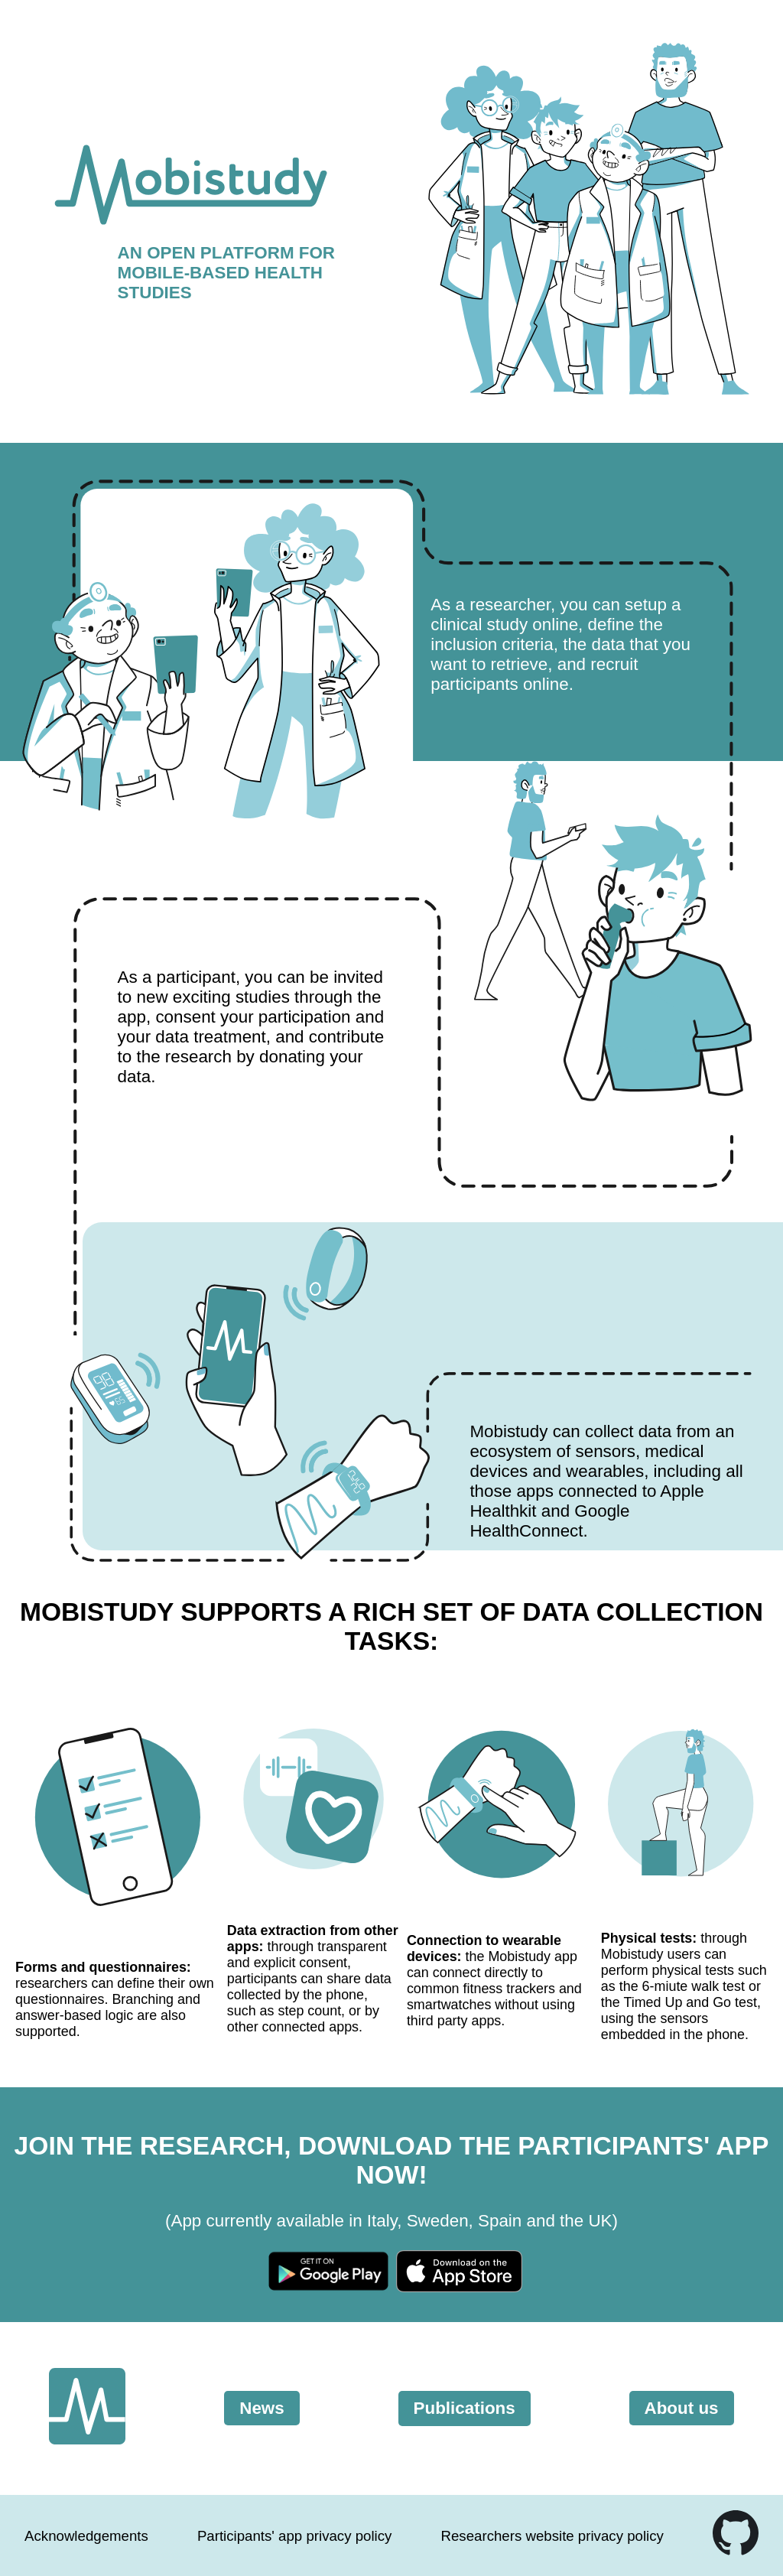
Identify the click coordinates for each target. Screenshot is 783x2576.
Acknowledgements (86, 2536)
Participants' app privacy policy (294, 2536)
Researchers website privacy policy (551, 2536)
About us (682, 2408)
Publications (464, 2408)
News (261, 2408)
